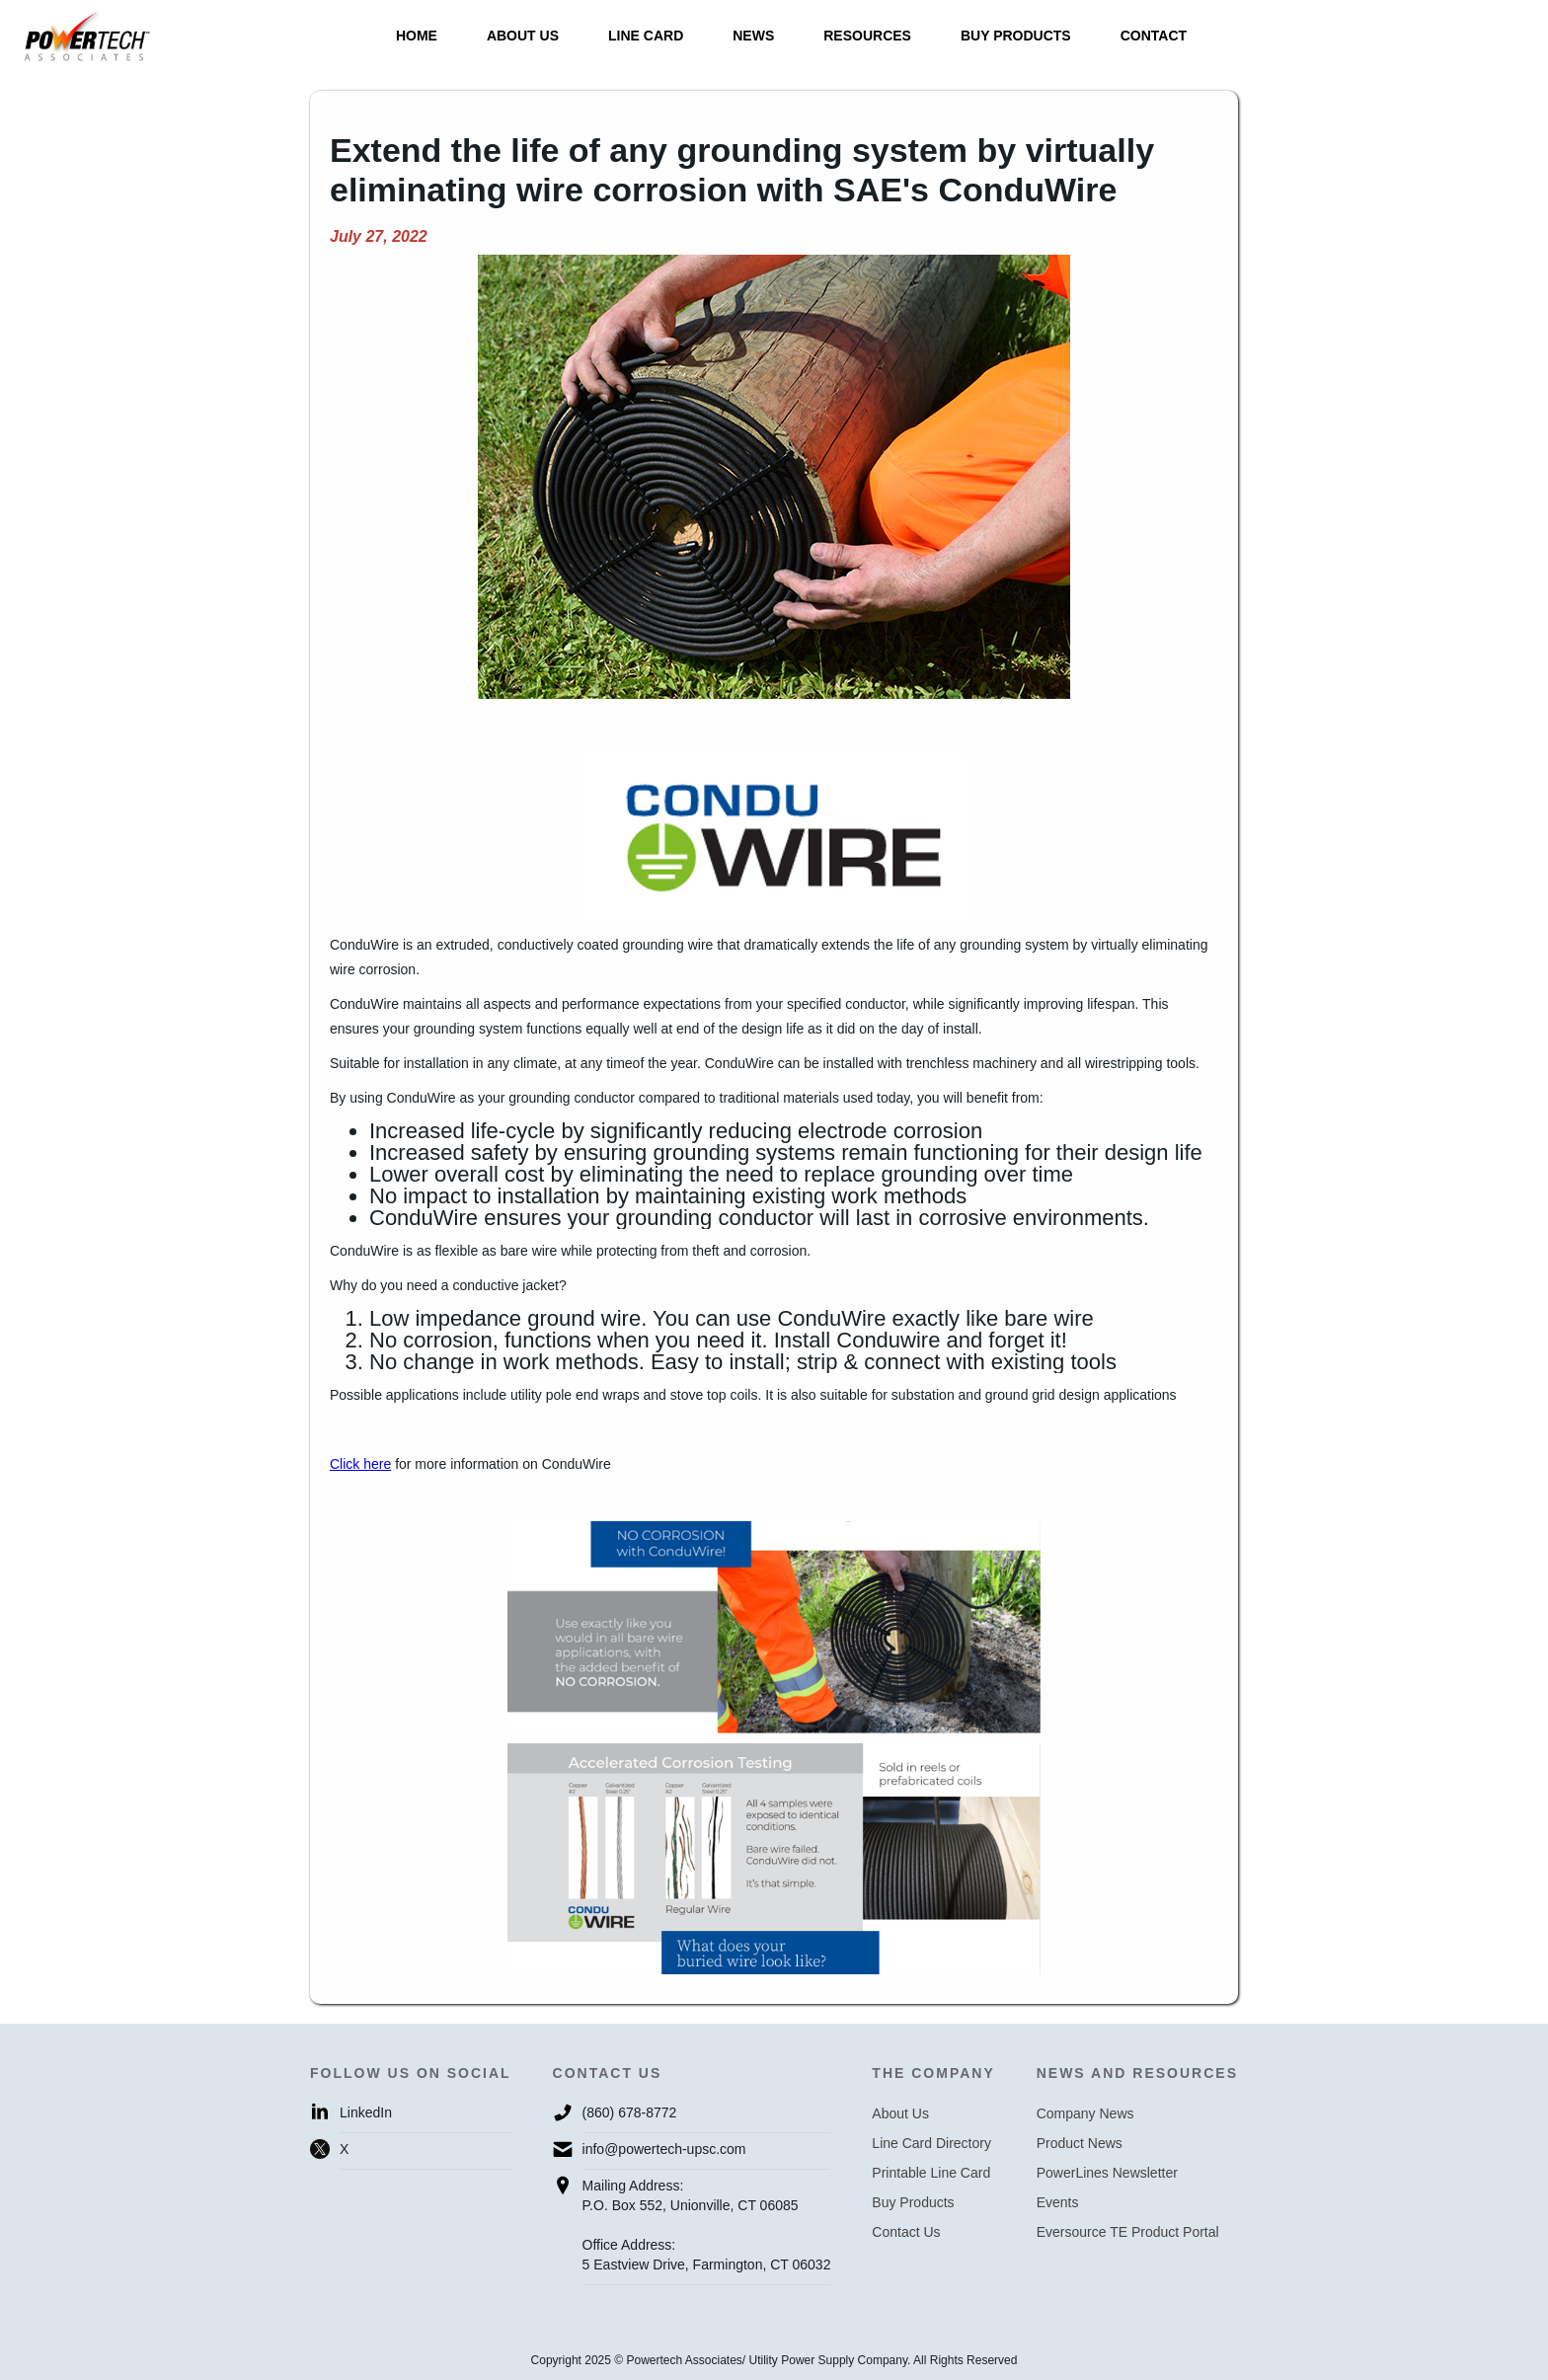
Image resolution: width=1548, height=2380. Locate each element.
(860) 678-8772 (629, 2112)
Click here (360, 1464)
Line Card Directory (931, 2143)
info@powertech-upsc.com (664, 2149)
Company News (1085, 2113)
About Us (900, 2113)
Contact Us (906, 2232)
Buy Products (913, 2202)
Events (1058, 2202)
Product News (1079, 2143)
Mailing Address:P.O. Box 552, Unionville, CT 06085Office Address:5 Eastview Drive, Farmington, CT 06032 (706, 2225)
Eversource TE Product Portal (1128, 2232)
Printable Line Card (931, 2173)
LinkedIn (366, 2112)
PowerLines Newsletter (1107, 2173)
